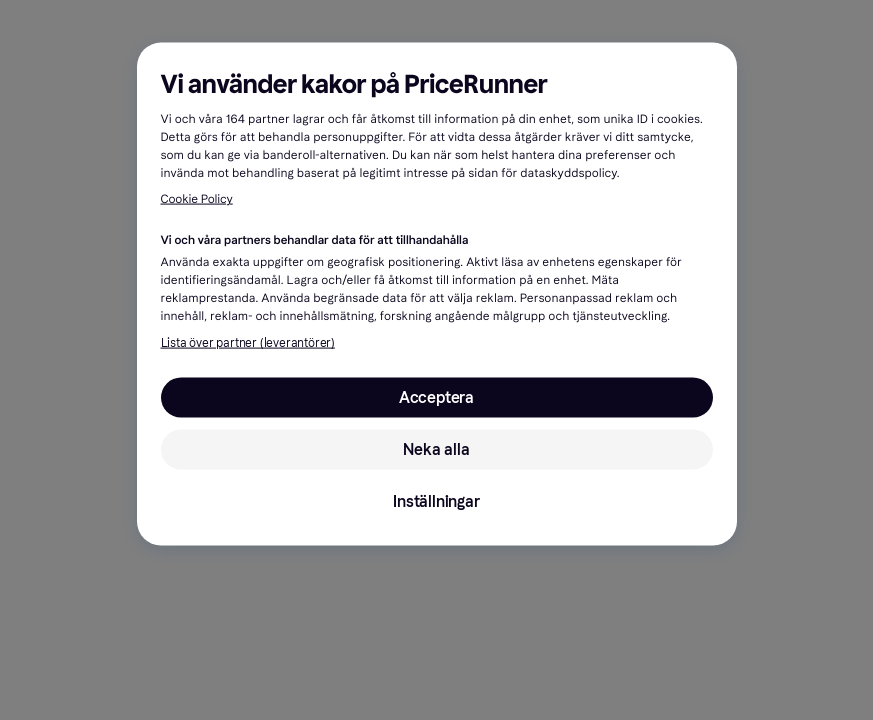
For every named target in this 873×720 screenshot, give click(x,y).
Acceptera (436, 397)
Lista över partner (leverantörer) (248, 343)
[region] (437, 294)
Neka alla (436, 449)
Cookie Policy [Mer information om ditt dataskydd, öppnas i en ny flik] (197, 200)
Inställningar (436, 501)
